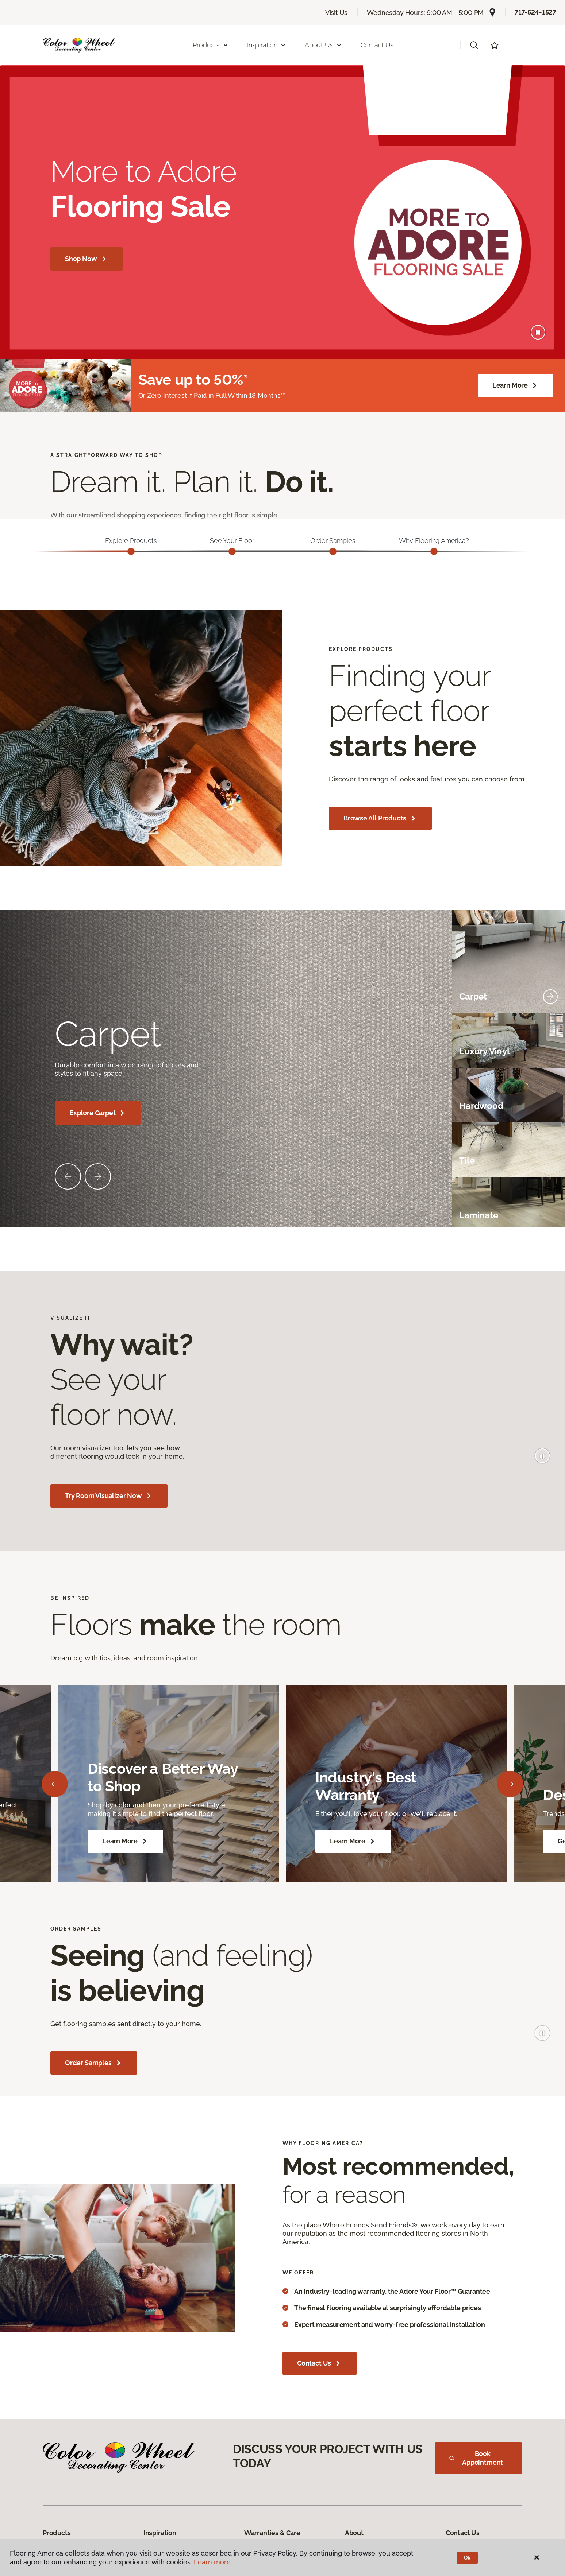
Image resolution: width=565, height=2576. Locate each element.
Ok (467, 2558)
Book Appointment (476, 2461)
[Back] (55, 1787)
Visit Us (336, 12)
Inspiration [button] (266, 45)
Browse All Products (380, 822)
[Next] (510, 1787)
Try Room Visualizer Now (109, 1499)
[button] (474, 45)
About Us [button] (323, 45)
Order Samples (94, 2066)
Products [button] (210, 45)
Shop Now (86, 259)
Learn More (515, 385)
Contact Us (377, 45)
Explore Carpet (97, 1116)
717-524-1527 (535, 12)
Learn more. (213, 2562)
